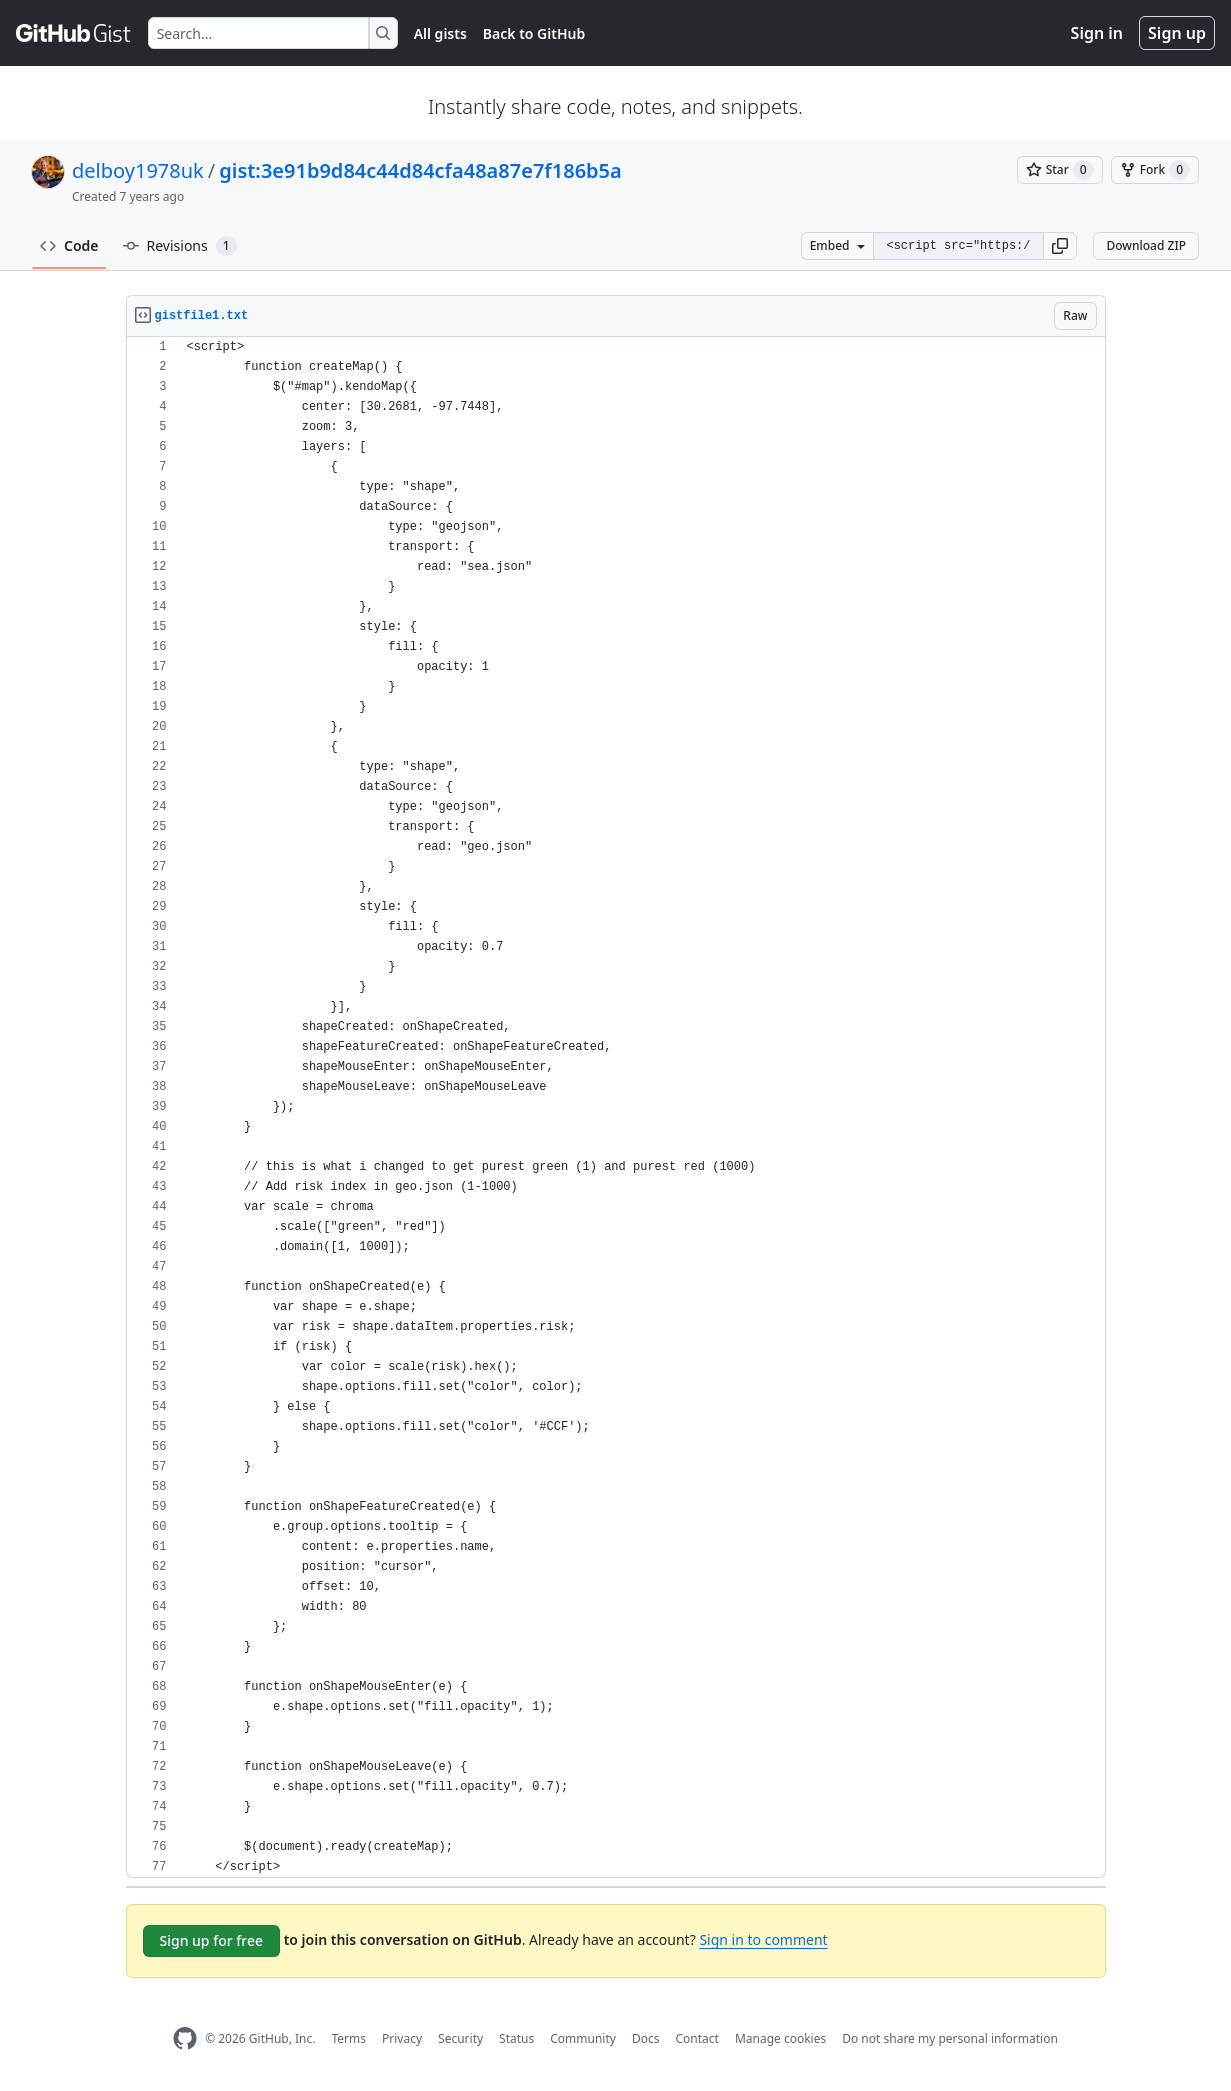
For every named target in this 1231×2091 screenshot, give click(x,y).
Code (69, 245)
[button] (1060, 246)
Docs (646, 2038)
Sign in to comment (763, 1939)
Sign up (1177, 33)
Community (583, 2038)
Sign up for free (212, 1940)
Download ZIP (1146, 245)
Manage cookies (780, 2038)
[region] (616, 1107)
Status (516, 2038)
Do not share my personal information (950, 2038)
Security (460, 2038)
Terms (348, 2038)
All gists (440, 33)
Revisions (180, 246)
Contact (696, 2038)
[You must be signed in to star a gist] (1060, 170)
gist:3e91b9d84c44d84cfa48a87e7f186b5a (420, 170)
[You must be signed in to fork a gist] (1155, 170)
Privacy (402, 2038)
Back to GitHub (534, 33)
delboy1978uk (138, 170)
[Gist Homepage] (74, 33)
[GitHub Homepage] (185, 2038)
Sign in (1097, 33)
